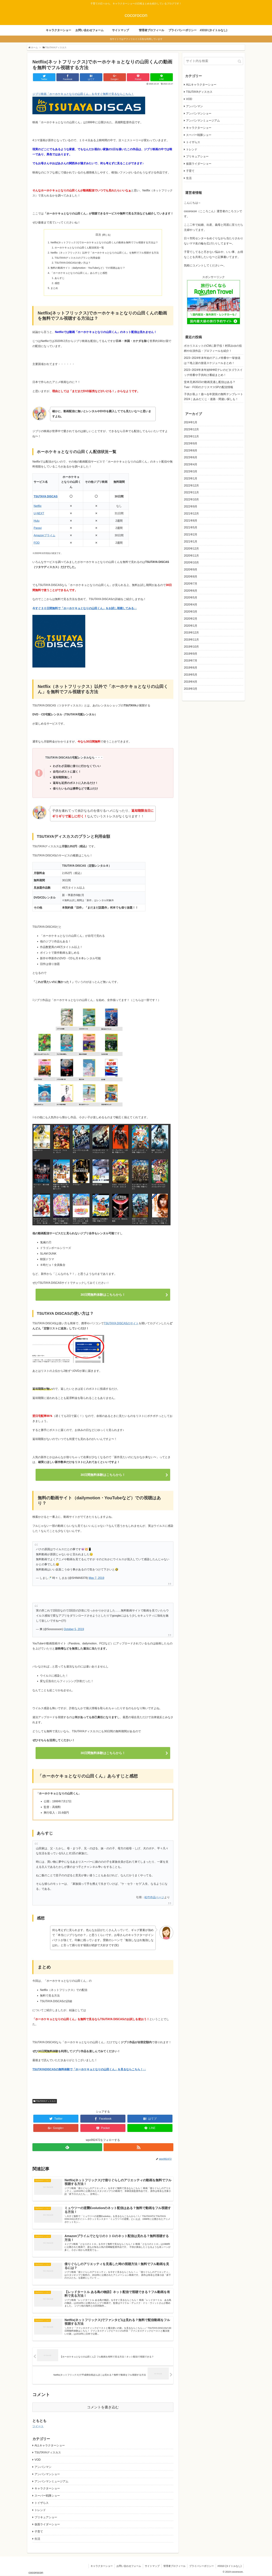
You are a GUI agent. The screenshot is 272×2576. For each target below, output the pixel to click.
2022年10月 (191, 499)
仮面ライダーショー (47, 2524)
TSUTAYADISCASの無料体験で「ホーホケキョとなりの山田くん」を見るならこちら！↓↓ (89, 2069)
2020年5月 (190, 597)
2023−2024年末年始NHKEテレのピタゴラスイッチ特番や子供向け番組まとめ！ (213, 372)
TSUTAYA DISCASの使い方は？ (73, 262)
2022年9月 (190, 506)
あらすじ (59, 278)
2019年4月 (190, 681)
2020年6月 (190, 590)
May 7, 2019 (96, 1577)
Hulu (36, 520)
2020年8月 (190, 576)
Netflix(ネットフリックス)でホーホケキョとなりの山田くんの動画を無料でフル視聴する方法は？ (104, 242)
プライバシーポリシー (201, 2566)
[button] (239, 61)
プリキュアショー (46, 2517)
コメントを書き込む (103, 2407)
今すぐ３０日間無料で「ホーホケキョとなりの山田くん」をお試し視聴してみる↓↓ (84, 608)
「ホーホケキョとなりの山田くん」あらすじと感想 (79, 273)
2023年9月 (190, 443)
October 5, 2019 (74, 1629)
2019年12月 (191, 632)
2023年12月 (191, 429)
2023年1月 (190, 478)
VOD (38, 2459)
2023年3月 (190, 471)
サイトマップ (152, 2566)
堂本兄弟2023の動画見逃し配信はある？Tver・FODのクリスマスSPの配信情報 (209, 385)
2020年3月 (190, 611)
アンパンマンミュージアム (51, 2481)
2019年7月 (190, 660)
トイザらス (42, 2502)
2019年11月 (191, 639)
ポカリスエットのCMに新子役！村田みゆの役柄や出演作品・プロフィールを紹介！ (213, 348)
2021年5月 (190, 527)
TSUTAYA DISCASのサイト (121, 1323)
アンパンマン (43, 2466)
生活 (37, 2538)
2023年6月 (190, 457)
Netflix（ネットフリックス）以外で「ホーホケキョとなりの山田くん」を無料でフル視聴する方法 (105, 252)
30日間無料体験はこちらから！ (103, 1294)
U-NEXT (39, 513)
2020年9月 (190, 569)
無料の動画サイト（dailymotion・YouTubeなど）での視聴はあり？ (88, 267)
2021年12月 (191, 513)
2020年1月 (190, 625)
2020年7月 (190, 583)
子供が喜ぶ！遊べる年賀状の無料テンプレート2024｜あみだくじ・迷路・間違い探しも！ (213, 397)
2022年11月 (191, 492)
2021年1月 (190, 541)
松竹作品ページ (154, 1897)
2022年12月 (191, 485)
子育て (39, 2531)
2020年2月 (190, 618)
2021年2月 (190, 534)
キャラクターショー (47, 2488)
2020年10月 (191, 562)
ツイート (38, 2426)
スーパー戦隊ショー (47, 2495)
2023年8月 (190, 450)
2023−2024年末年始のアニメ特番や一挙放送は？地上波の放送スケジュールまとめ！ (212, 360)
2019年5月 (190, 674)
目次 (98, 234)
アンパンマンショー (47, 2474)
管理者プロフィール (174, 2566)
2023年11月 (191, 436)
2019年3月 (190, 688)
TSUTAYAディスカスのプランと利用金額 (77, 257)
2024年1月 (190, 422)
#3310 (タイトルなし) (230, 2566)
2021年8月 (190, 520)
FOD (37, 542)
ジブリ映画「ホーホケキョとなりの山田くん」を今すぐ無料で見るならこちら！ (83, 93)
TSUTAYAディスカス (46, 2101)
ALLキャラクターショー (50, 2445)
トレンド (40, 2510)
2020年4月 (190, 604)
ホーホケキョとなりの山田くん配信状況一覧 (79, 247)
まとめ (54, 288)
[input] (213, 61)
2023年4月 (190, 464)
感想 (57, 283)
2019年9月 (190, 653)
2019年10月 (191, 646)
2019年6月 (190, 667)
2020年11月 (191, 555)
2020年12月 (191, 548)
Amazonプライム (44, 535)
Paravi (38, 527)
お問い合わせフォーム (128, 2566)
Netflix (37, 505)
